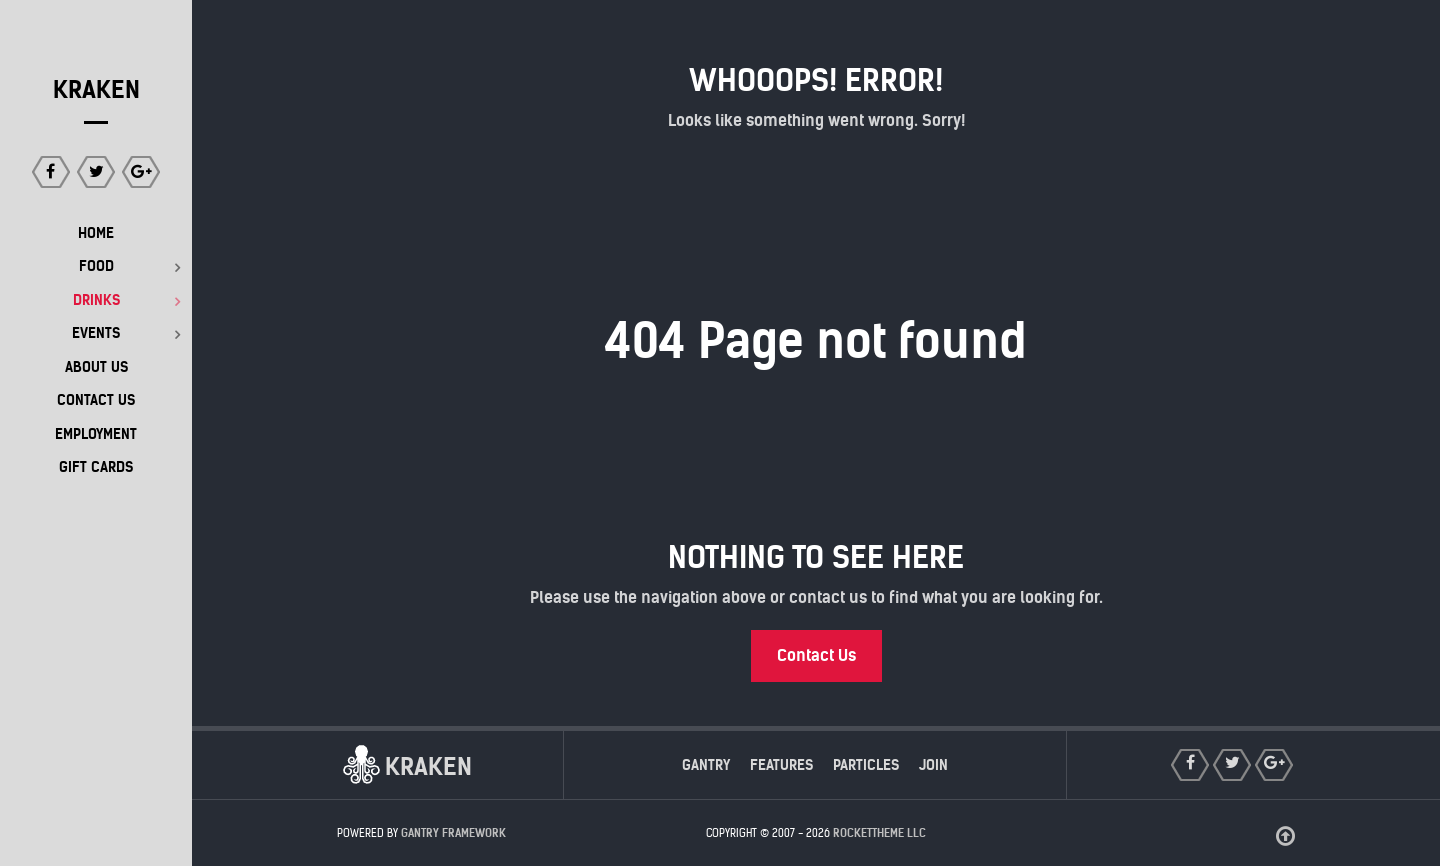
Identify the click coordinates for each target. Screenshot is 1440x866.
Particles (866, 765)
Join (933, 765)
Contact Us (816, 655)
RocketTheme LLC (879, 833)
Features (781, 765)
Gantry (706, 765)
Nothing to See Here (816, 557)
